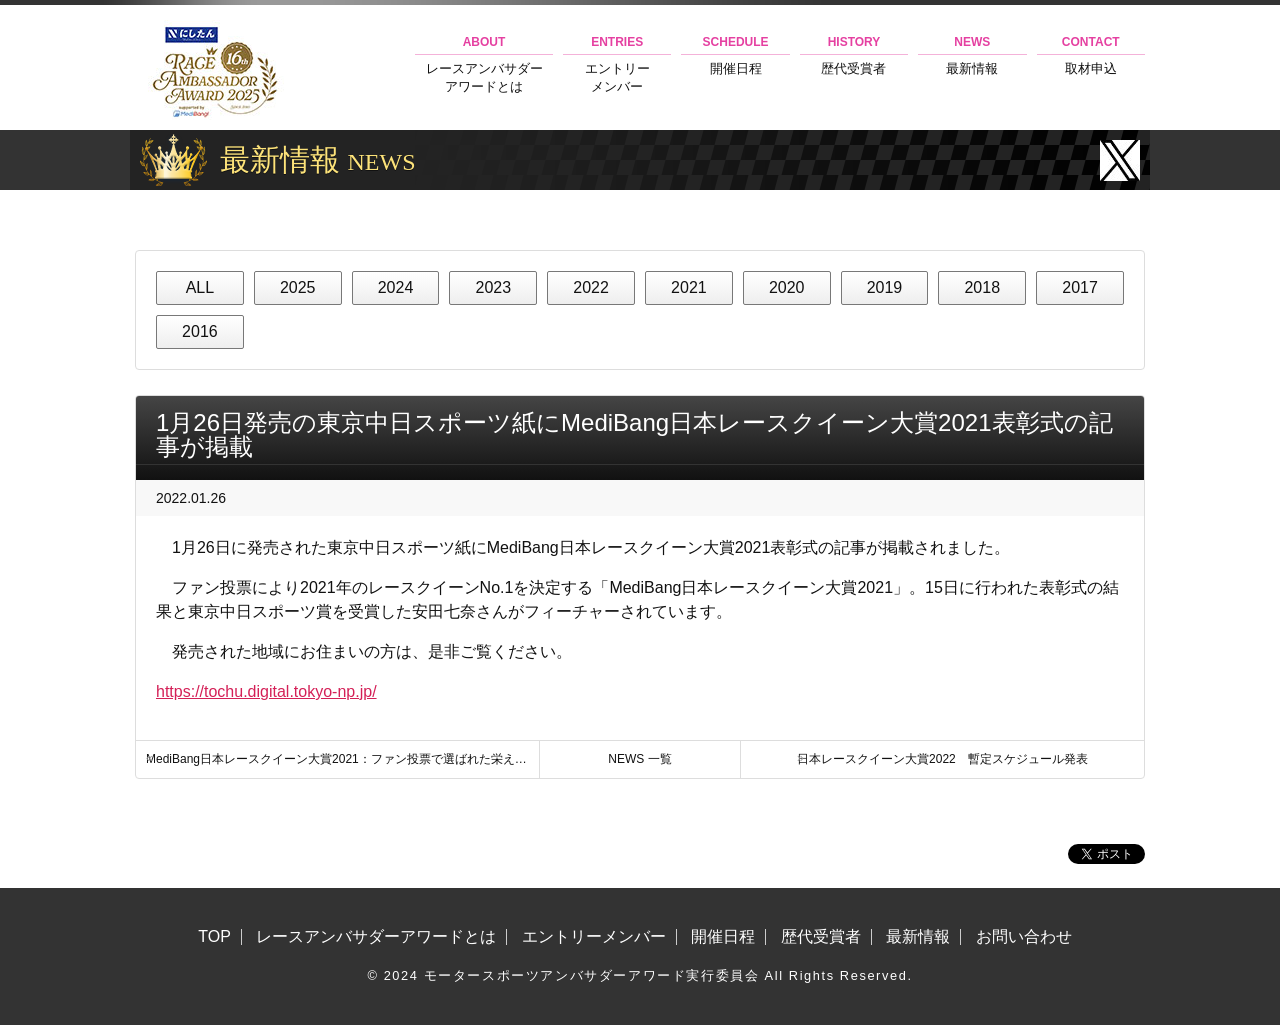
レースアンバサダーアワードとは (484, 64)
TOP (214, 937)
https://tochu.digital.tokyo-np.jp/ (266, 691)
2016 (200, 331)
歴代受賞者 (854, 55)
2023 (493, 287)
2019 (885, 287)
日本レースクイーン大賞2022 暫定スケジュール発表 (942, 759)
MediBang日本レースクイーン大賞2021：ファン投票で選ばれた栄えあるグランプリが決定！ (342, 759)
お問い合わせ (1024, 937)
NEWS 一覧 (639, 759)
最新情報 (972, 55)
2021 (689, 287)
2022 (591, 287)
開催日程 (735, 55)
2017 (1080, 287)
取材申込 (1091, 55)
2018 (982, 287)
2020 (787, 287)
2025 (298, 287)
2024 (396, 287)
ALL (200, 287)
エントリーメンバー (617, 64)
